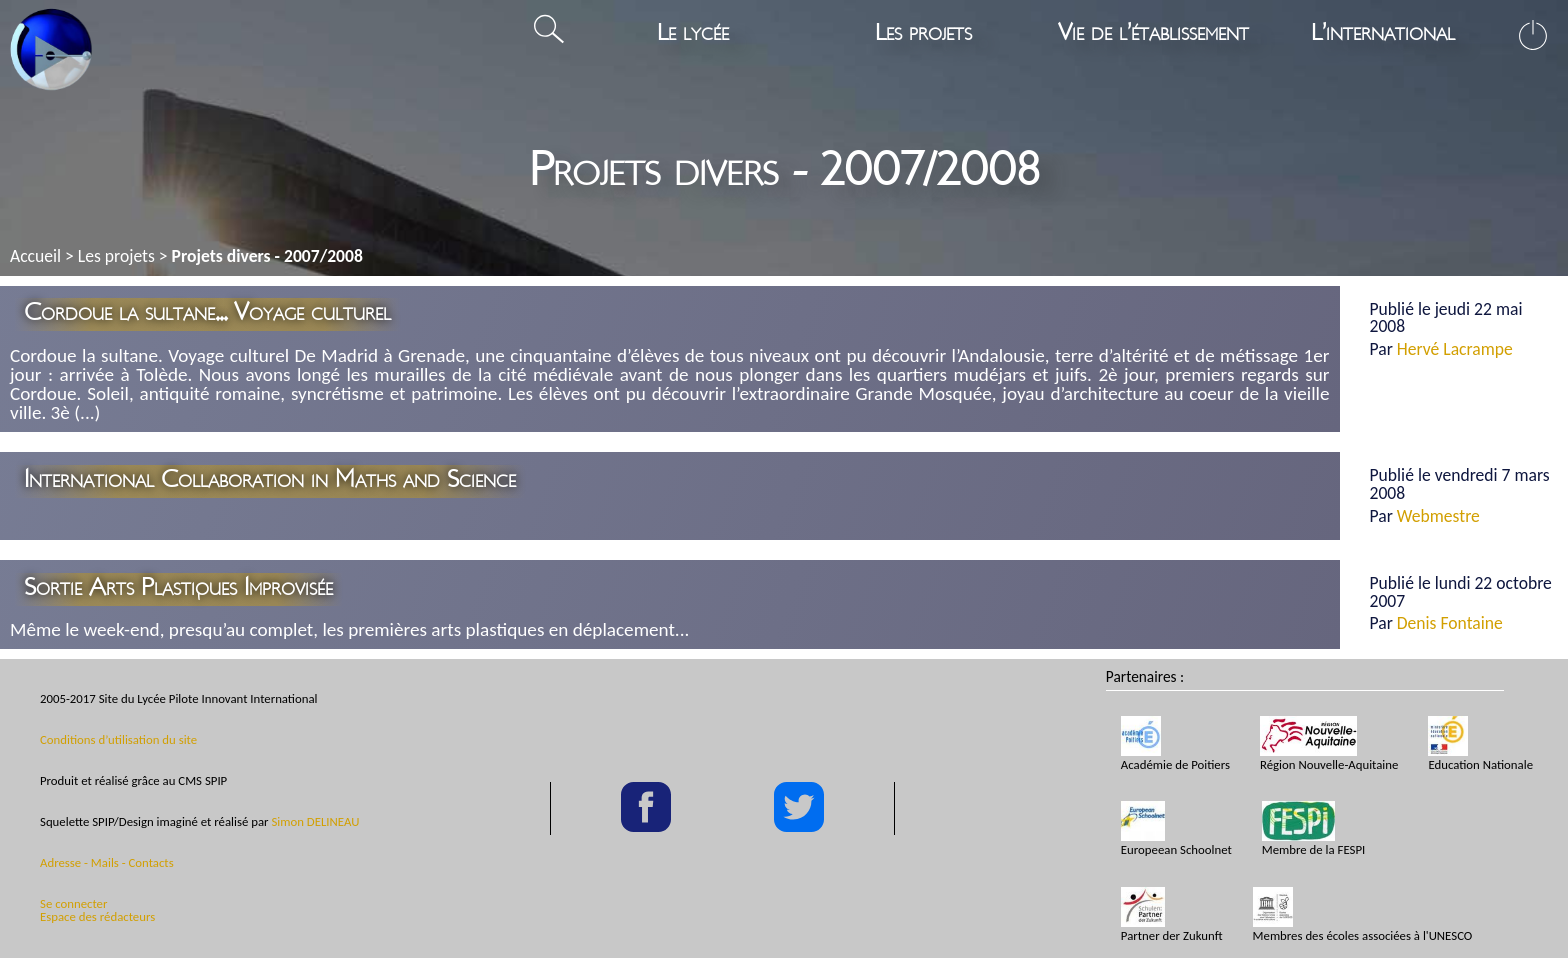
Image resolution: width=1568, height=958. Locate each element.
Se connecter (73, 903)
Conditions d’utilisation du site (118, 739)
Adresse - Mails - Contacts (107, 862)
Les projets (116, 256)
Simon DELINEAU (315, 821)
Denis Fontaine (1450, 623)
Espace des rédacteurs (97, 916)
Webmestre (1438, 516)
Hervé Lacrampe (1455, 349)
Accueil (35, 256)
